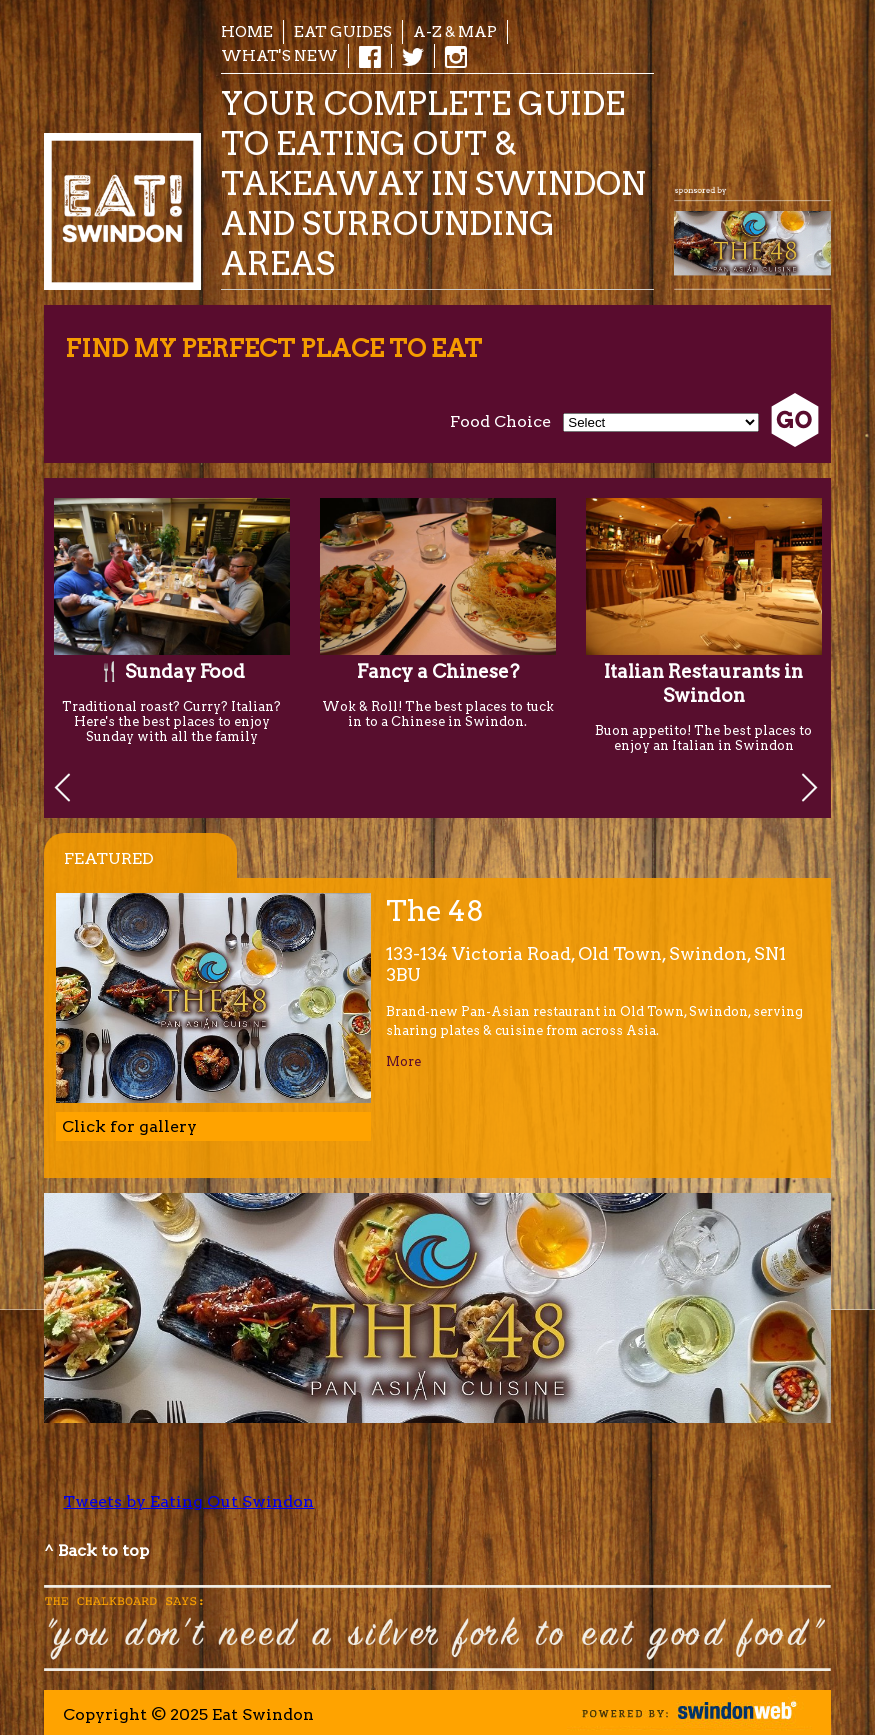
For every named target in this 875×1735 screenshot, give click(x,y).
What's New (279, 55)
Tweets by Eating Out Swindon (188, 1501)
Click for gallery (129, 1126)
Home (247, 31)
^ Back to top (96, 1550)
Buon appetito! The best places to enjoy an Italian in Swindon (703, 738)
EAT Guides (343, 31)
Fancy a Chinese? (438, 671)
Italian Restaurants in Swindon (703, 683)
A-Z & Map (455, 31)
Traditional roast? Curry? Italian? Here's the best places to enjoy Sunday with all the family (171, 721)
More (403, 1061)
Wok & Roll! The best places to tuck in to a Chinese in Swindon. (438, 714)
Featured (109, 858)
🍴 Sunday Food (171, 671)
